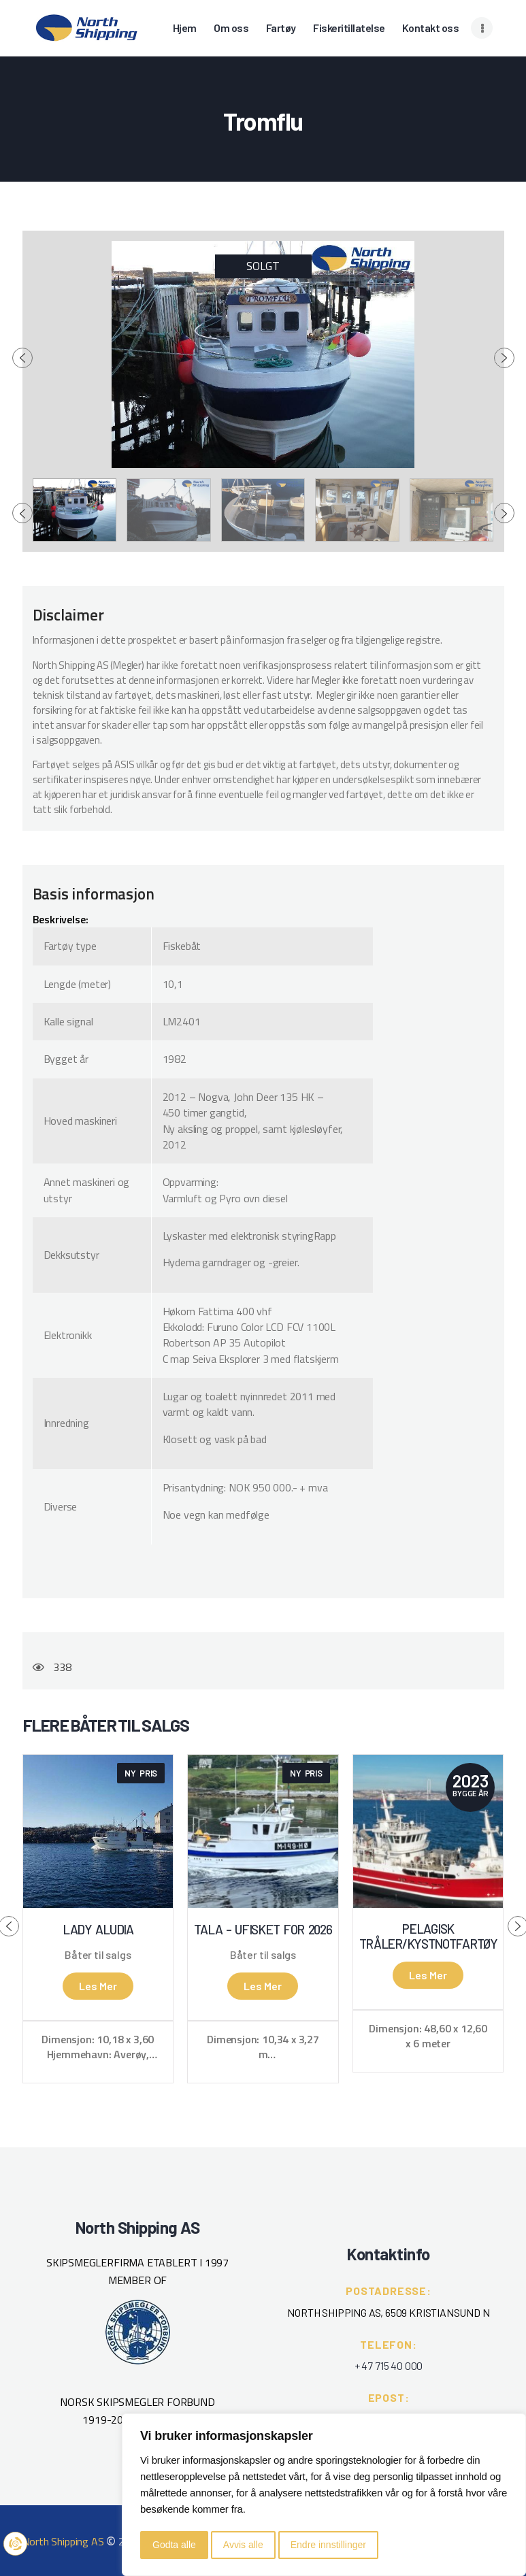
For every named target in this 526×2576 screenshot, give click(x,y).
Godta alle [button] (174, 2544)
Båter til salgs (98, 1955)
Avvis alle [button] (243, 2544)
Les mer (98, 1985)
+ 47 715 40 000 (389, 2365)
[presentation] (22, 358)
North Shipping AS (63, 2541)
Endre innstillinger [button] (328, 2544)
